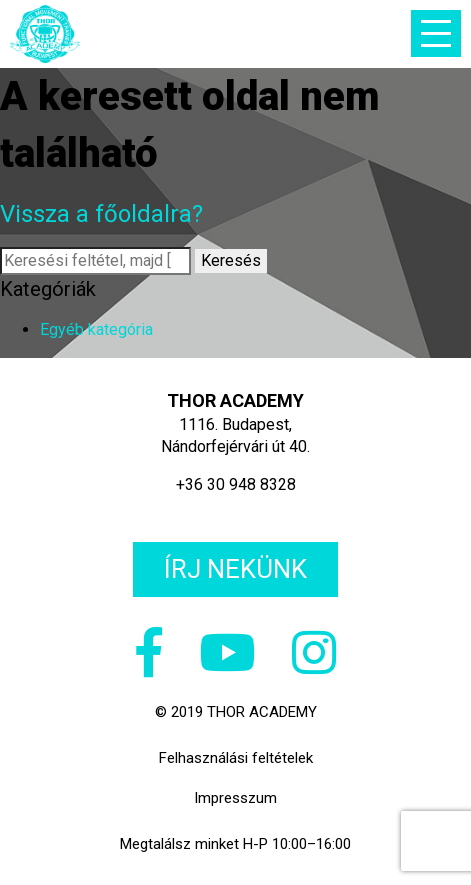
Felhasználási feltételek (236, 758)
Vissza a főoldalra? (101, 214)
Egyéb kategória (96, 329)
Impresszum (235, 798)
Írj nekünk (235, 569)
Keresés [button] (231, 260)
